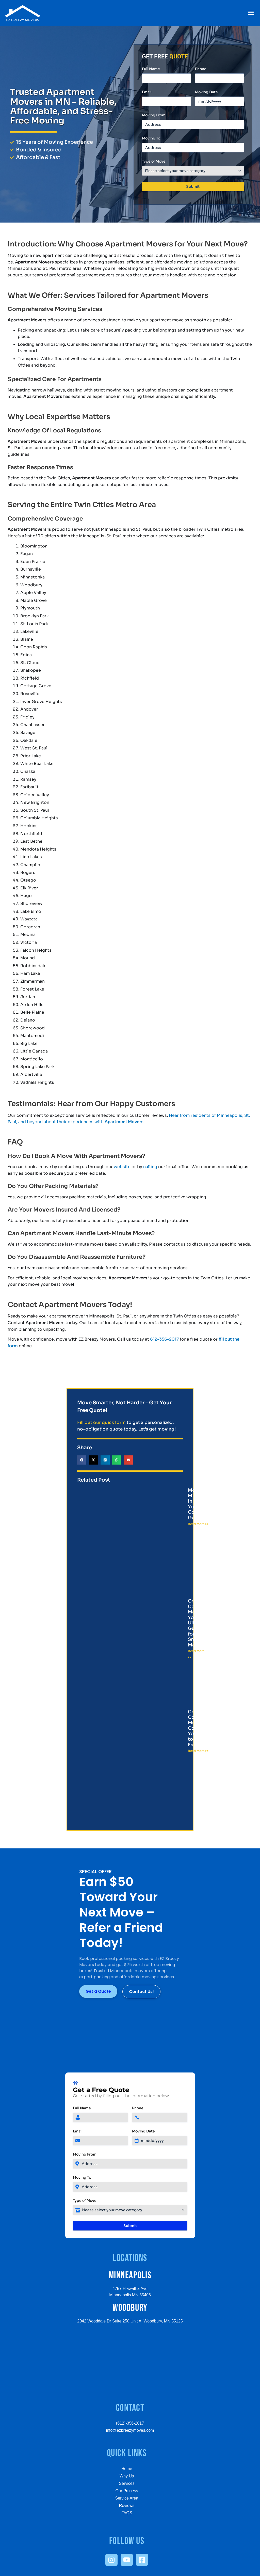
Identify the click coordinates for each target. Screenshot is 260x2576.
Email (147, 92)
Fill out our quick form (101, 1422)
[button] (251, 13)
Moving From (154, 115)
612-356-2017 (164, 1339)
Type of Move (154, 161)
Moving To (151, 138)
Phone (200, 69)
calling (150, 1166)
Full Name (151, 69)
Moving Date (206, 92)
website (122, 1166)
